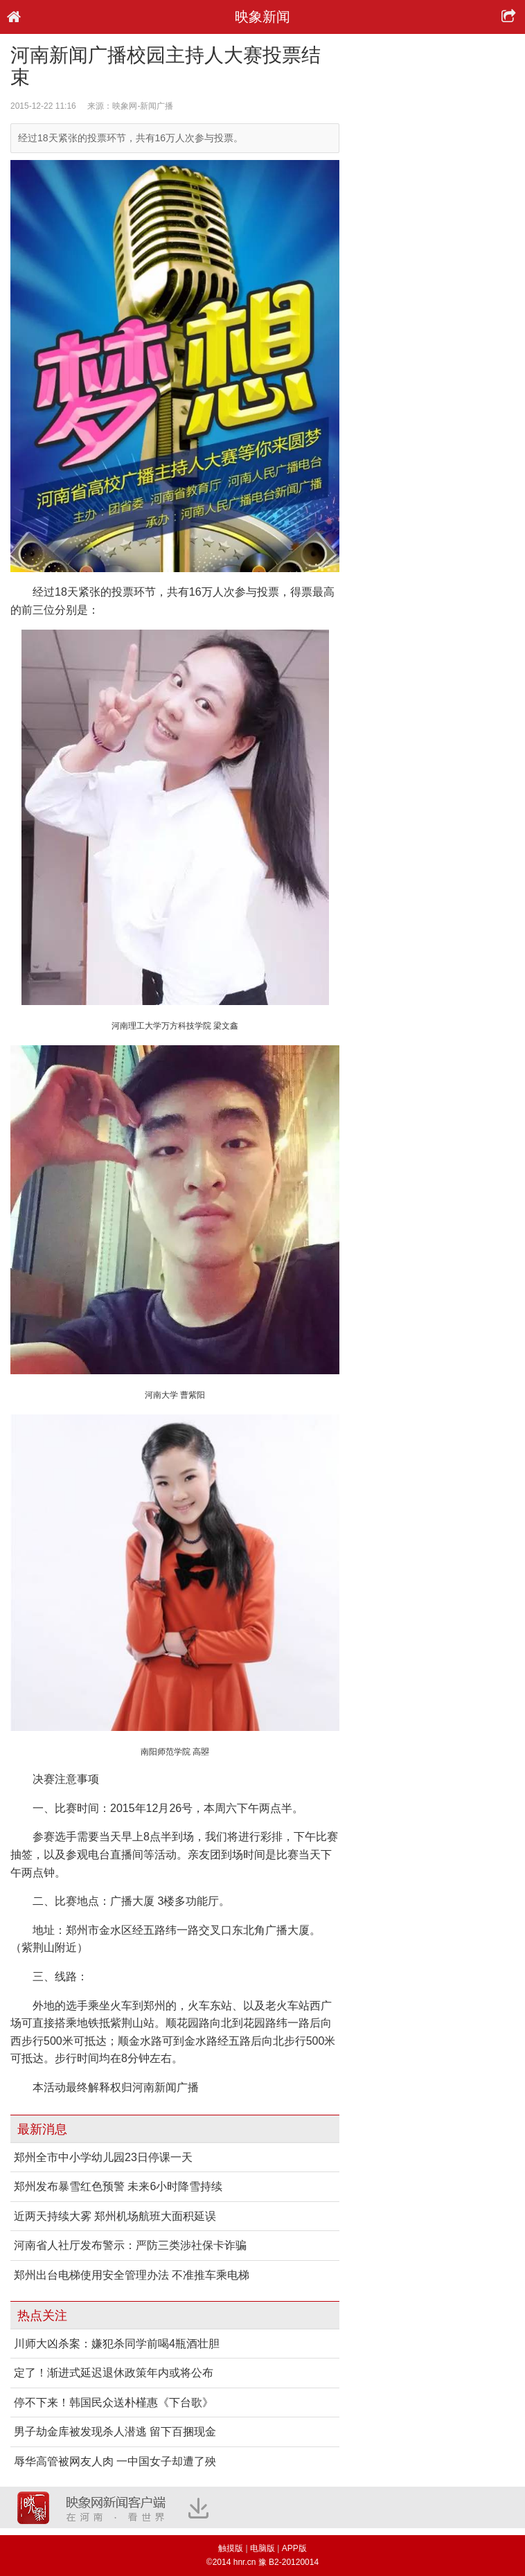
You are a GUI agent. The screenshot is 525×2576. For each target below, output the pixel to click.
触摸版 (230, 2548)
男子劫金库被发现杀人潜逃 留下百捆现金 (115, 2431)
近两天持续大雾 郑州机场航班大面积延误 (115, 2216)
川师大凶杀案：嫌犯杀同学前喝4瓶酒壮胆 (117, 2344)
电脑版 (262, 2548)
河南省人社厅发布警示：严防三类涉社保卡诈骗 (130, 2245)
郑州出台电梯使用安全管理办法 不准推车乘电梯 (131, 2275)
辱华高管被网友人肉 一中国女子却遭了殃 (115, 2461)
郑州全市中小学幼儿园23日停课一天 (103, 2157)
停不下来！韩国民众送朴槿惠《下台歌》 (113, 2402)
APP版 (294, 2548)
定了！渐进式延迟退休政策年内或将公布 (113, 2373)
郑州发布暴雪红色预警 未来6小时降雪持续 (118, 2186)
